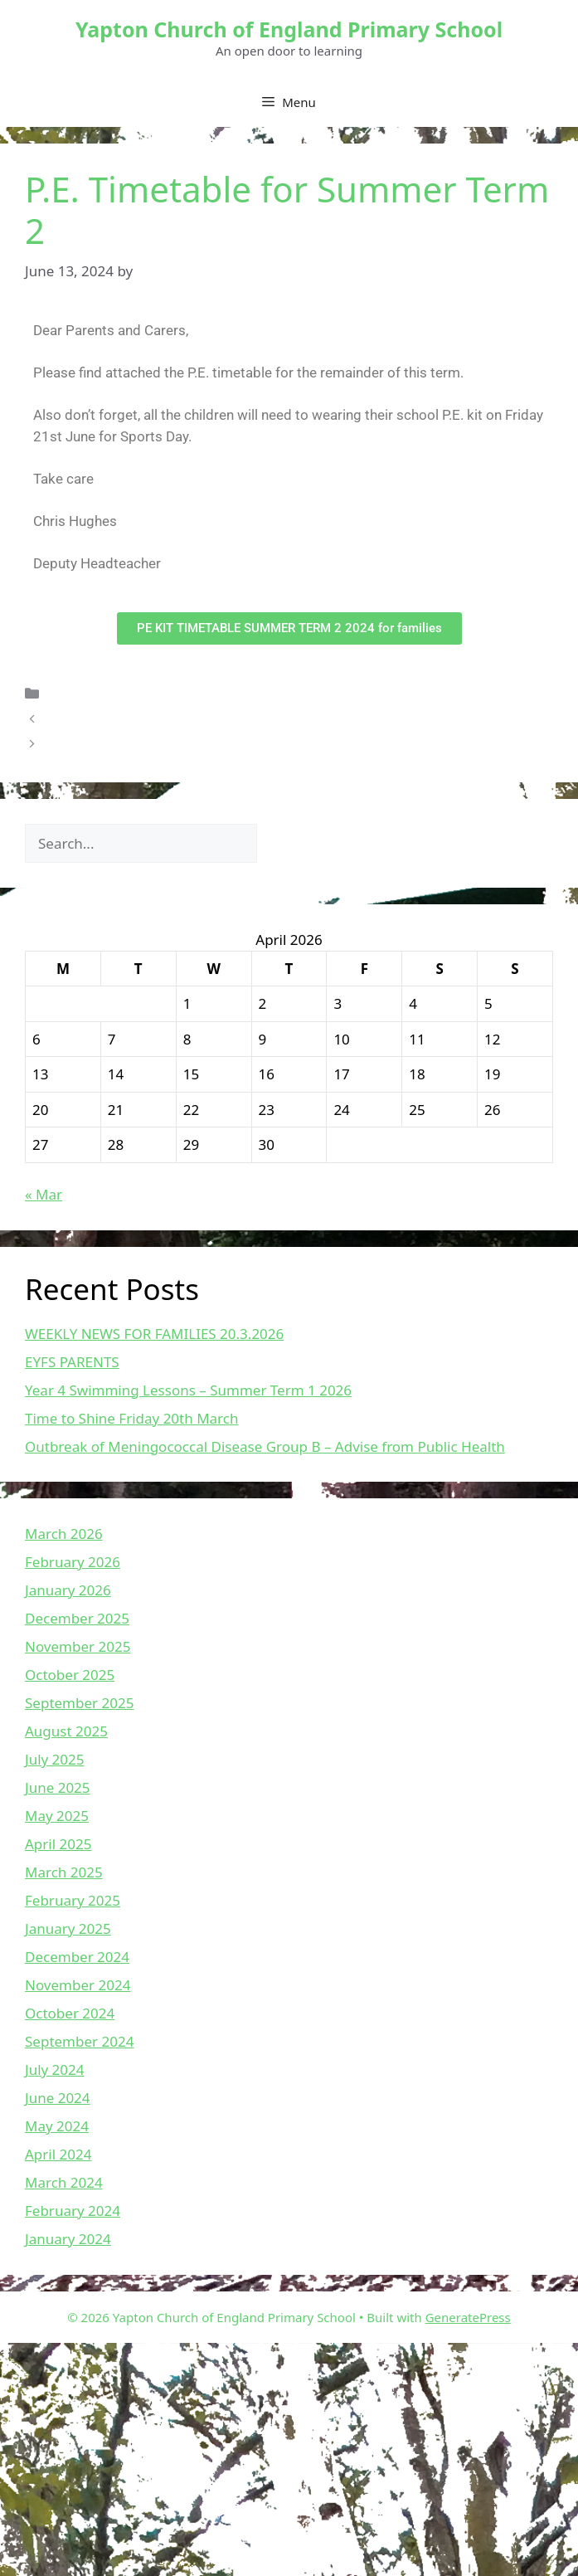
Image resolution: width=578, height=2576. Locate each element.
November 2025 (77, 1646)
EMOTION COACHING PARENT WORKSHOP (187, 718)
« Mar (43, 1194)
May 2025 (57, 1815)
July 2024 (55, 2069)
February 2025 (72, 1900)
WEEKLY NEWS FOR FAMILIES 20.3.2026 (154, 1333)
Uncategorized (95, 693)
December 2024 (77, 1956)
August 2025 (66, 1731)
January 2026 (68, 1590)
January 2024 (68, 2238)
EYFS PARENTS (72, 1361)
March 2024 (64, 2182)
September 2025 (79, 1702)
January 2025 (68, 1928)
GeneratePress (468, 2317)
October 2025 (69, 1674)
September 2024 (79, 2041)
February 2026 (72, 1561)
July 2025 (55, 1759)
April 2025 (58, 1843)
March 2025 (64, 1872)
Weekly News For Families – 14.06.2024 (175, 743)
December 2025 (77, 1618)
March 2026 (64, 1533)
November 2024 (77, 1984)
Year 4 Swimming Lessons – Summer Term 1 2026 (188, 1390)
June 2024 (57, 2097)
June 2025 (57, 1787)
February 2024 (72, 2210)
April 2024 (58, 2154)
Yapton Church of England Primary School (289, 29)
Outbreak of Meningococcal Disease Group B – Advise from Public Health (265, 1446)
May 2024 (57, 2125)
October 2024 (69, 2013)
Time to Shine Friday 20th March (131, 1418)
